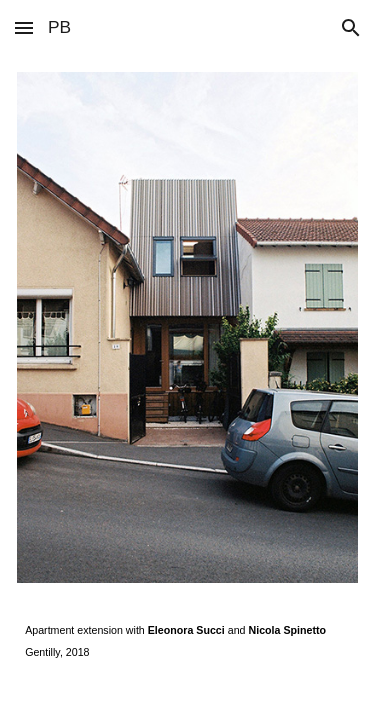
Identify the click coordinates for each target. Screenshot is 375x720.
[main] (187, 641)
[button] (24, 27)
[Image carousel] (187, 327)
